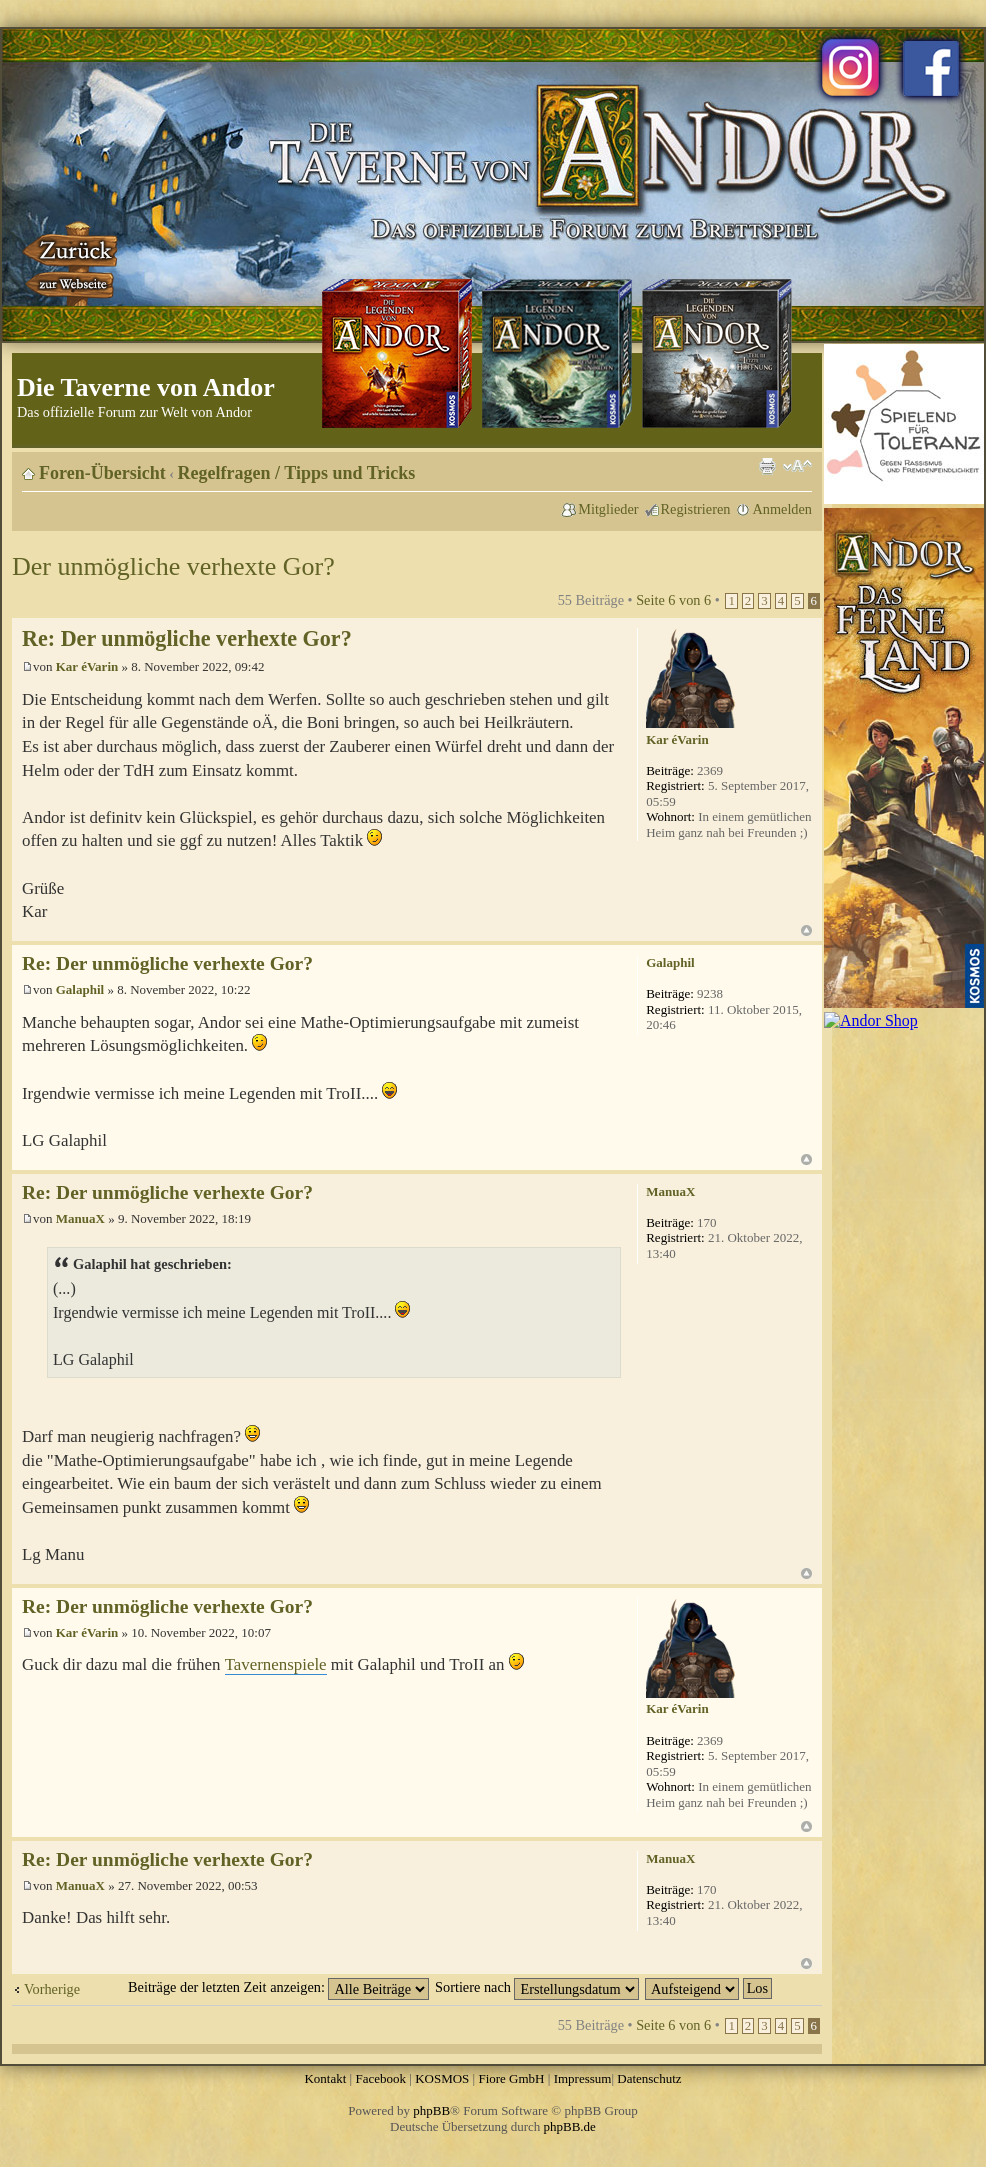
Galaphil (80, 989)
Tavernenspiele (276, 1664)
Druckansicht (767, 466)
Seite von (673, 600)
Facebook (380, 2078)
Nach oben (806, 930)
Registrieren (696, 509)
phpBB (431, 2110)
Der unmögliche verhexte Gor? (173, 566)
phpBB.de (570, 2126)
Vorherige (52, 1989)
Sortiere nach (537, 1987)
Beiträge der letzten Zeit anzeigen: (278, 1987)
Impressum (583, 2078)
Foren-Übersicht (102, 473)
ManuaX (80, 1218)
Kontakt (325, 2078)
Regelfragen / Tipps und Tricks (297, 473)
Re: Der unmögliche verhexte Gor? (187, 638)
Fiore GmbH (511, 2078)
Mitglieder (608, 509)
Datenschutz (649, 2078)
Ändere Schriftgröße (797, 466)
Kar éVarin (87, 666)
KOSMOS (442, 2078)
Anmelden (782, 509)
